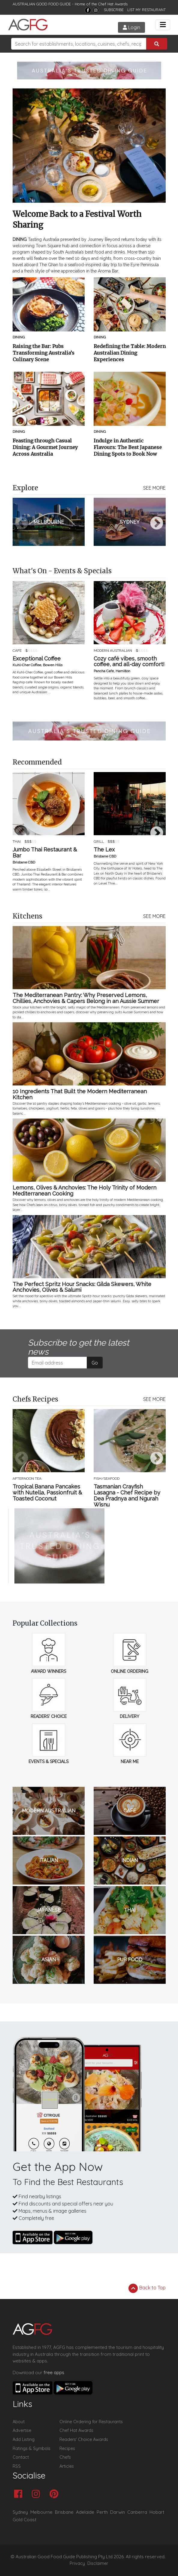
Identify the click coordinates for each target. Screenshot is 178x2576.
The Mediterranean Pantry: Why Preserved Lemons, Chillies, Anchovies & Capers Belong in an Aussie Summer (86, 998)
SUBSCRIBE (114, 9)
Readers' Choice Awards (83, 2439)
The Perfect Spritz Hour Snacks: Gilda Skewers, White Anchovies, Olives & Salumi (82, 1287)
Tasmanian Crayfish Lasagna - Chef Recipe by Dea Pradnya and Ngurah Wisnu (127, 1495)
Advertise (22, 2430)
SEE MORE (154, 488)
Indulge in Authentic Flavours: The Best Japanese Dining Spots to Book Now (128, 447)
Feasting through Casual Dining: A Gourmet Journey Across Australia (45, 447)
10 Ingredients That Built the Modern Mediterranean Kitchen (80, 1094)
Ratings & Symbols (31, 2448)
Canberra (137, 2512)
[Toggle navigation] (162, 25)
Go (95, 1363)
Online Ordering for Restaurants (91, 2421)
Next (156, 523)
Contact (21, 2457)
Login (131, 27)
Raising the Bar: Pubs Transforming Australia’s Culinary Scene (43, 352)
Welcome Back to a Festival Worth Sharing (77, 219)
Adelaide (85, 2512)
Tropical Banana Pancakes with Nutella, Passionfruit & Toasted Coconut (47, 1492)
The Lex (104, 850)
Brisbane (64, 2512)
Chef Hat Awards (113, 4)
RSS (17, 2466)
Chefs (65, 2457)
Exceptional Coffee (37, 659)
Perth (102, 2512)
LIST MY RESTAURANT (146, 9)
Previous (21, 523)
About (19, 2421)
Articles (66, 2466)
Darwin (117, 2512)
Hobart (156, 2512)
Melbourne (41, 2512)
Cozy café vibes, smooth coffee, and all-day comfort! (129, 662)
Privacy (77, 2563)
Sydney (20, 2512)
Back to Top (147, 2288)
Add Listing (24, 2439)
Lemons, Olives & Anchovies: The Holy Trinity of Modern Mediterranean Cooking (84, 1191)
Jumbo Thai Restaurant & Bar (45, 853)
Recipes (67, 2448)
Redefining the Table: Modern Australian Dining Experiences (130, 352)
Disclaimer (97, 2563)
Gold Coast (24, 2519)
